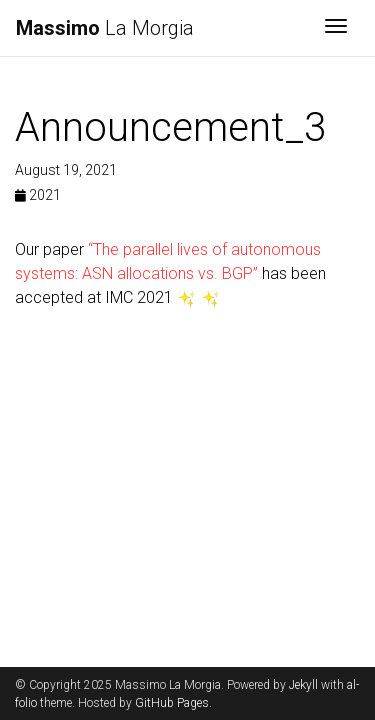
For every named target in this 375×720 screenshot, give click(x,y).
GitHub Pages (172, 703)
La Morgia (105, 28)
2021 (38, 195)
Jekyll (303, 685)
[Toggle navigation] (336, 28)
